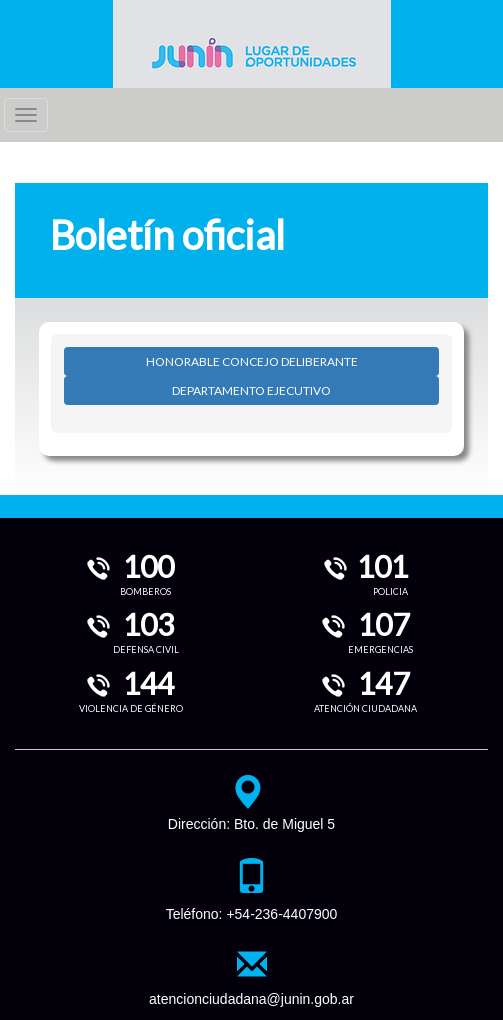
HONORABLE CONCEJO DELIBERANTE (252, 361)
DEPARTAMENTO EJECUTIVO (251, 390)
